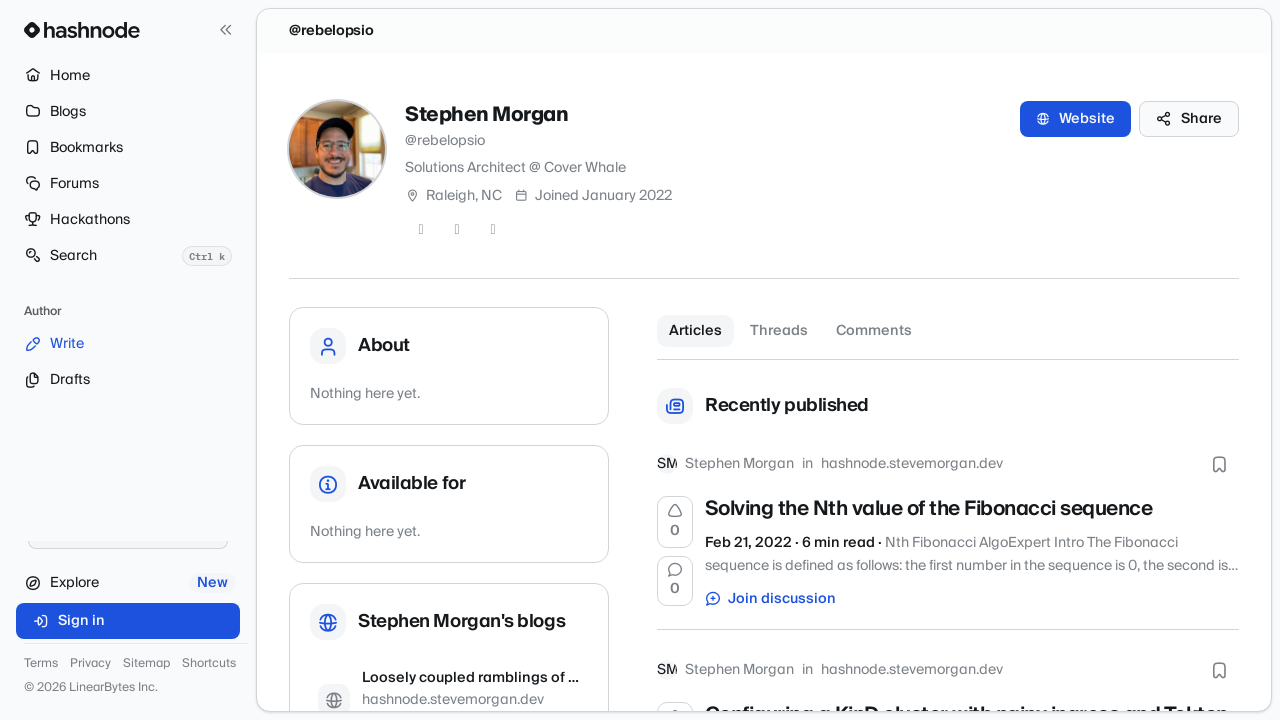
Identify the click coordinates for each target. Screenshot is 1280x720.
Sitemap (146, 664)
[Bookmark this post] (1219, 467)
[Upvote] (675, 525)
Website (1075, 119)
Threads (779, 331)
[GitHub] (457, 230)
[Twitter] (421, 230)
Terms (41, 664)
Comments (874, 331)
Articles (695, 331)
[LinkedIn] (493, 230)
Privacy (90, 664)
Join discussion (771, 602)
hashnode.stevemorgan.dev (912, 467)
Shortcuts (209, 664)
